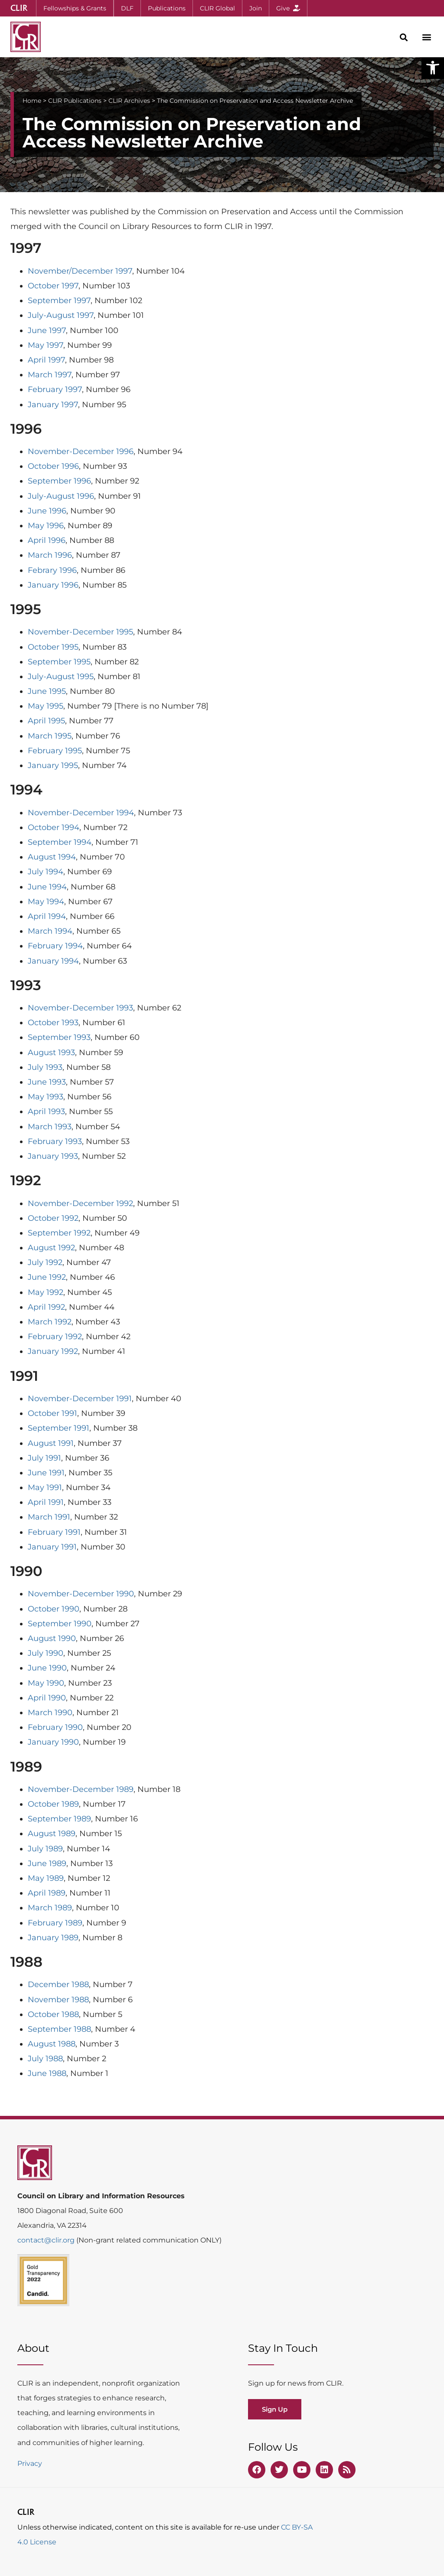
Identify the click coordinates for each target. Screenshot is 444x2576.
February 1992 (55, 1336)
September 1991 (58, 1428)
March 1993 (50, 1126)
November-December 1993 (80, 1008)
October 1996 (53, 466)
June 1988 (47, 2073)
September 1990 (59, 1623)
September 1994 (59, 842)
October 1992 (53, 1218)
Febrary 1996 (52, 570)
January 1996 (53, 585)
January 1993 (53, 1156)
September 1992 (59, 1233)
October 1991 (52, 1413)
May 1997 (45, 345)
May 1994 (46, 901)
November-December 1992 (80, 1203)
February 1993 (55, 1141)
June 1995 (47, 691)
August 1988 (51, 2044)
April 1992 (46, 1307)
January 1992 (53, 1351)
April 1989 (46, 1893)
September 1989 (59, 1819)
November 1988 (58, 1999)
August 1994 (52, 857)
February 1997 (55, 389)
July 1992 (45, 1262)
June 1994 (47, 887)
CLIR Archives (129, 101)
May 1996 (46, 525)
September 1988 (59, 2029)
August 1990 (52, 1638)
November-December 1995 (80, 632)
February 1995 (55, 750)
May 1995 (45, 706)
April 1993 (46, 1111)
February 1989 (55, 1923)
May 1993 (45, 1097)
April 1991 (46, 1502)
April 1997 (46, 360)
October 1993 (53, 1022)
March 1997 (50, 374)
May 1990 (46, 1683)
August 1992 (51, 1247)
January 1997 (53, 404)
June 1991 (46, 1473)
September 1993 (59, 1037)
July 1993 (45, 1067)
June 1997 (47, 330)
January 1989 (53, 1937)
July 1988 (45, 2058)
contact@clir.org (46, 2240)
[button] (432, 67)
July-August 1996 (61, 496)
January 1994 (53, 961)
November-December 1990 (81, 1594)
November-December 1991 (80, 1398)
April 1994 (47, 916)
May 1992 (45, 1292)
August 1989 (51, 1833)
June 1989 (47, 1863)
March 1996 (50, 555)
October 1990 (53, 1609)
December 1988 (58, 1984)
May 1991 (45, 1487)
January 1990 (53, 1742)
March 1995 (50, 736)
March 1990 (50, 1712)
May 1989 (46, 1878)
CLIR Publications (74, 101)
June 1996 (47, 511)
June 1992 (47, 1277)
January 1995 (53, 765)
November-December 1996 (81, 451)
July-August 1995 (61, 676)
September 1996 (59, 481)
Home (32, 101)
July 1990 (45, 1653)
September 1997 (59, 300)
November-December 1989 (81, 1789)
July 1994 (45, 871)
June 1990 (47, 1668)
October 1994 (53, 827)
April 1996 (46, 540)
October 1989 (53, 1804)
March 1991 (49, 1517)
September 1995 (59, 662)
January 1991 (52, 1547)
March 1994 (50, 931)
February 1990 (55, 1727)
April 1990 (47, 1698)
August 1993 (51, 1052)
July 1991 (44, 1458)
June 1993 (47, 1082)
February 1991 (54, 1532)
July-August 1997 (61, 315)
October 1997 (53, 286)
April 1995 (46, 721)
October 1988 (53, 2014)
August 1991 (51, 1443)
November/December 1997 (80, 271)
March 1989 (50, 1907)
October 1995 (53, 647)
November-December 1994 (81, 812)
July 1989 (45, 1849)
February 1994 (55, 946)
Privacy (29, 2463)
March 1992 (50, 1322)
